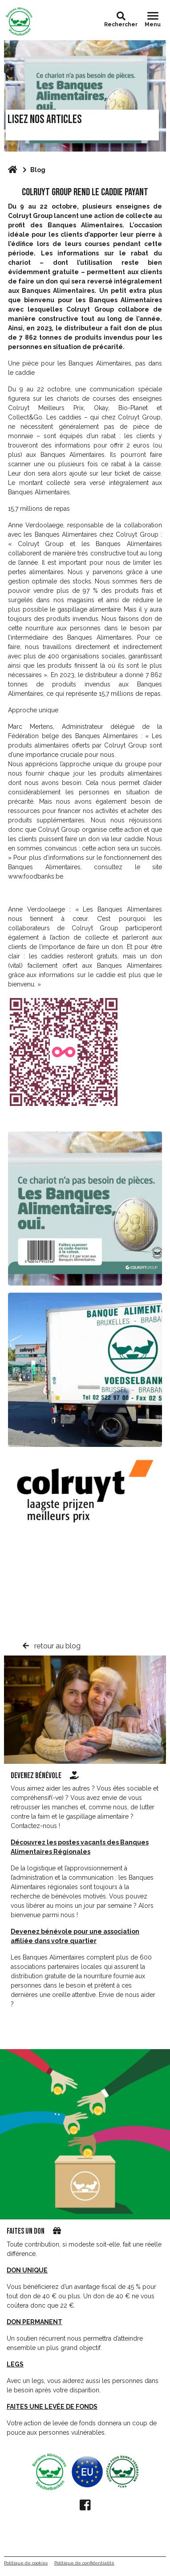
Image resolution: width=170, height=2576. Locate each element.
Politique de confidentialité (84, 2562)
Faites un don (26, 2231)
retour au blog (52, 1646)
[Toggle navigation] (152, 19)
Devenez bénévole (45, 1775)
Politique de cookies (26, 2562)
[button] (121, 16)
